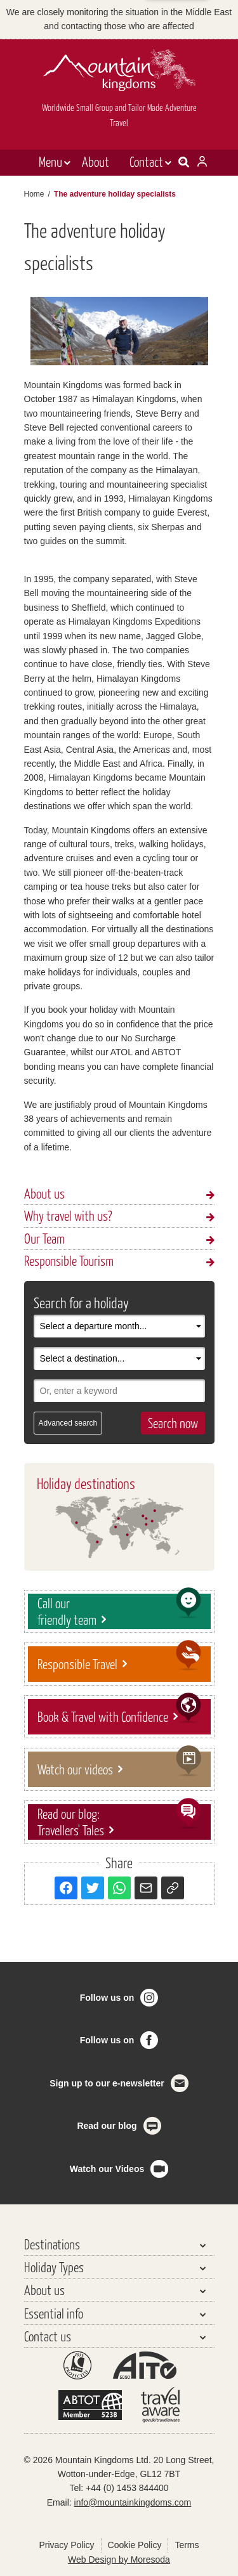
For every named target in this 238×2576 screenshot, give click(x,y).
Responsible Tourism (69, 1260)
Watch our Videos (107, 2169)
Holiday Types (54, 2267)
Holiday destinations (86, 1483)
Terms (187, 2545)
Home (34, 194)
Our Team (44, 1238)
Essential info (53, 2313)
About (95, 161)
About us (44, 1193)
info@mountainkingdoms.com (133, 2502)
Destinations (52, 2244)
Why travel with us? (68, 1215)
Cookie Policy (135, 2545)
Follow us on (107, 1998)
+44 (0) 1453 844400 (127, 2488)
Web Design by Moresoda (119, 2559)
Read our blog (106, 2126)
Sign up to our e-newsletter (107, 2083)
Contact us (47, 2336)
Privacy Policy (66, 2545)
